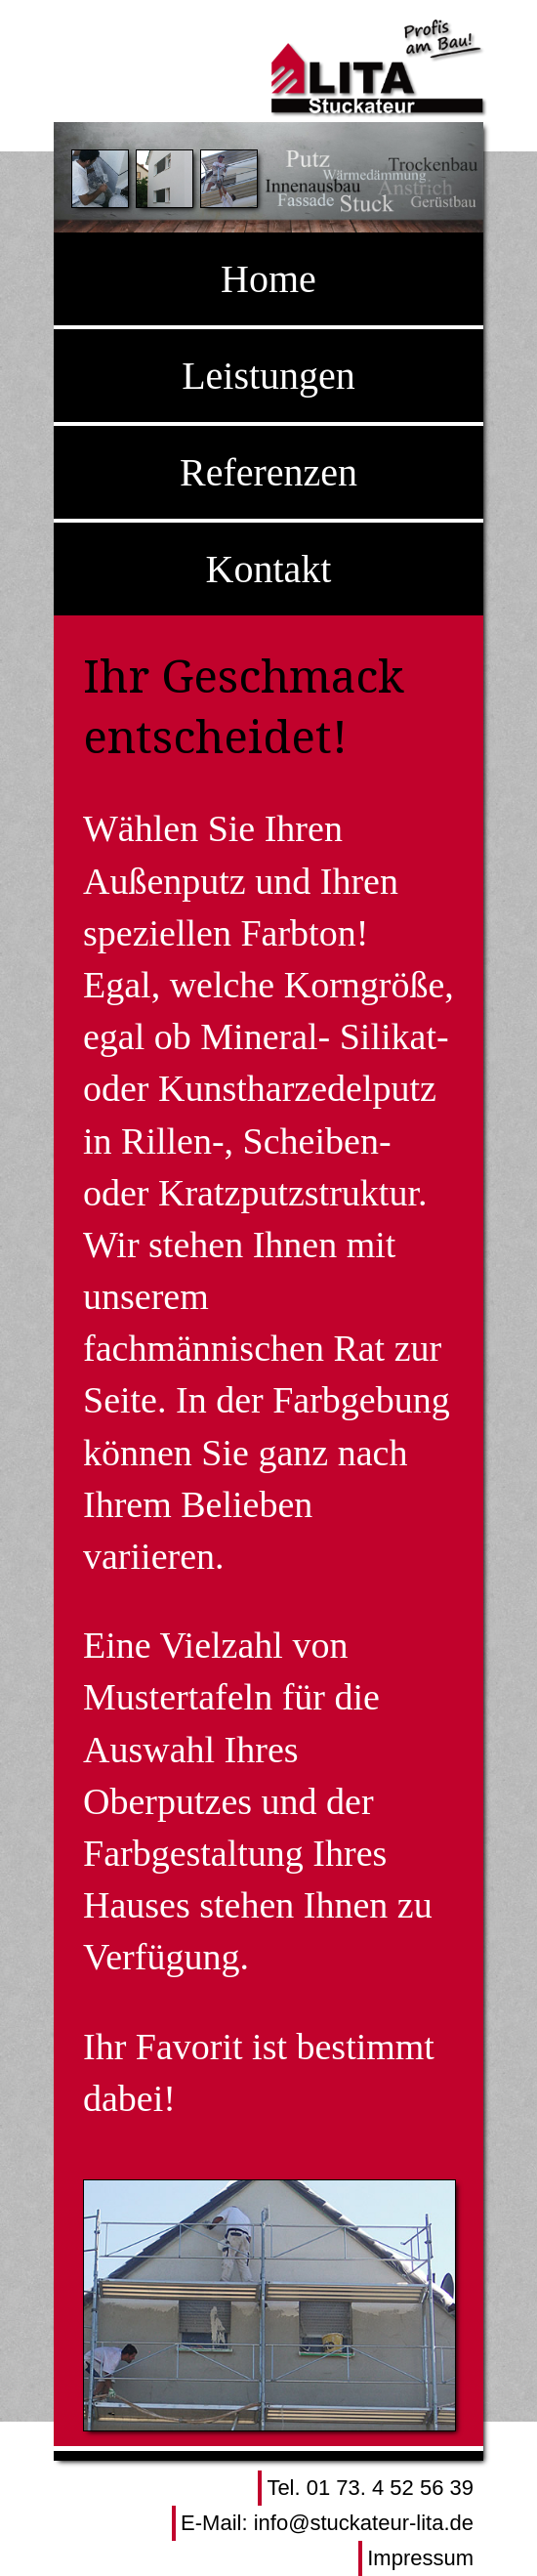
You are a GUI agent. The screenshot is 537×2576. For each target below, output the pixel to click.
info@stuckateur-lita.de (364, 2523)
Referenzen (268, 472)
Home (268, 279)
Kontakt (269, 569)
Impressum (420, 2558)
